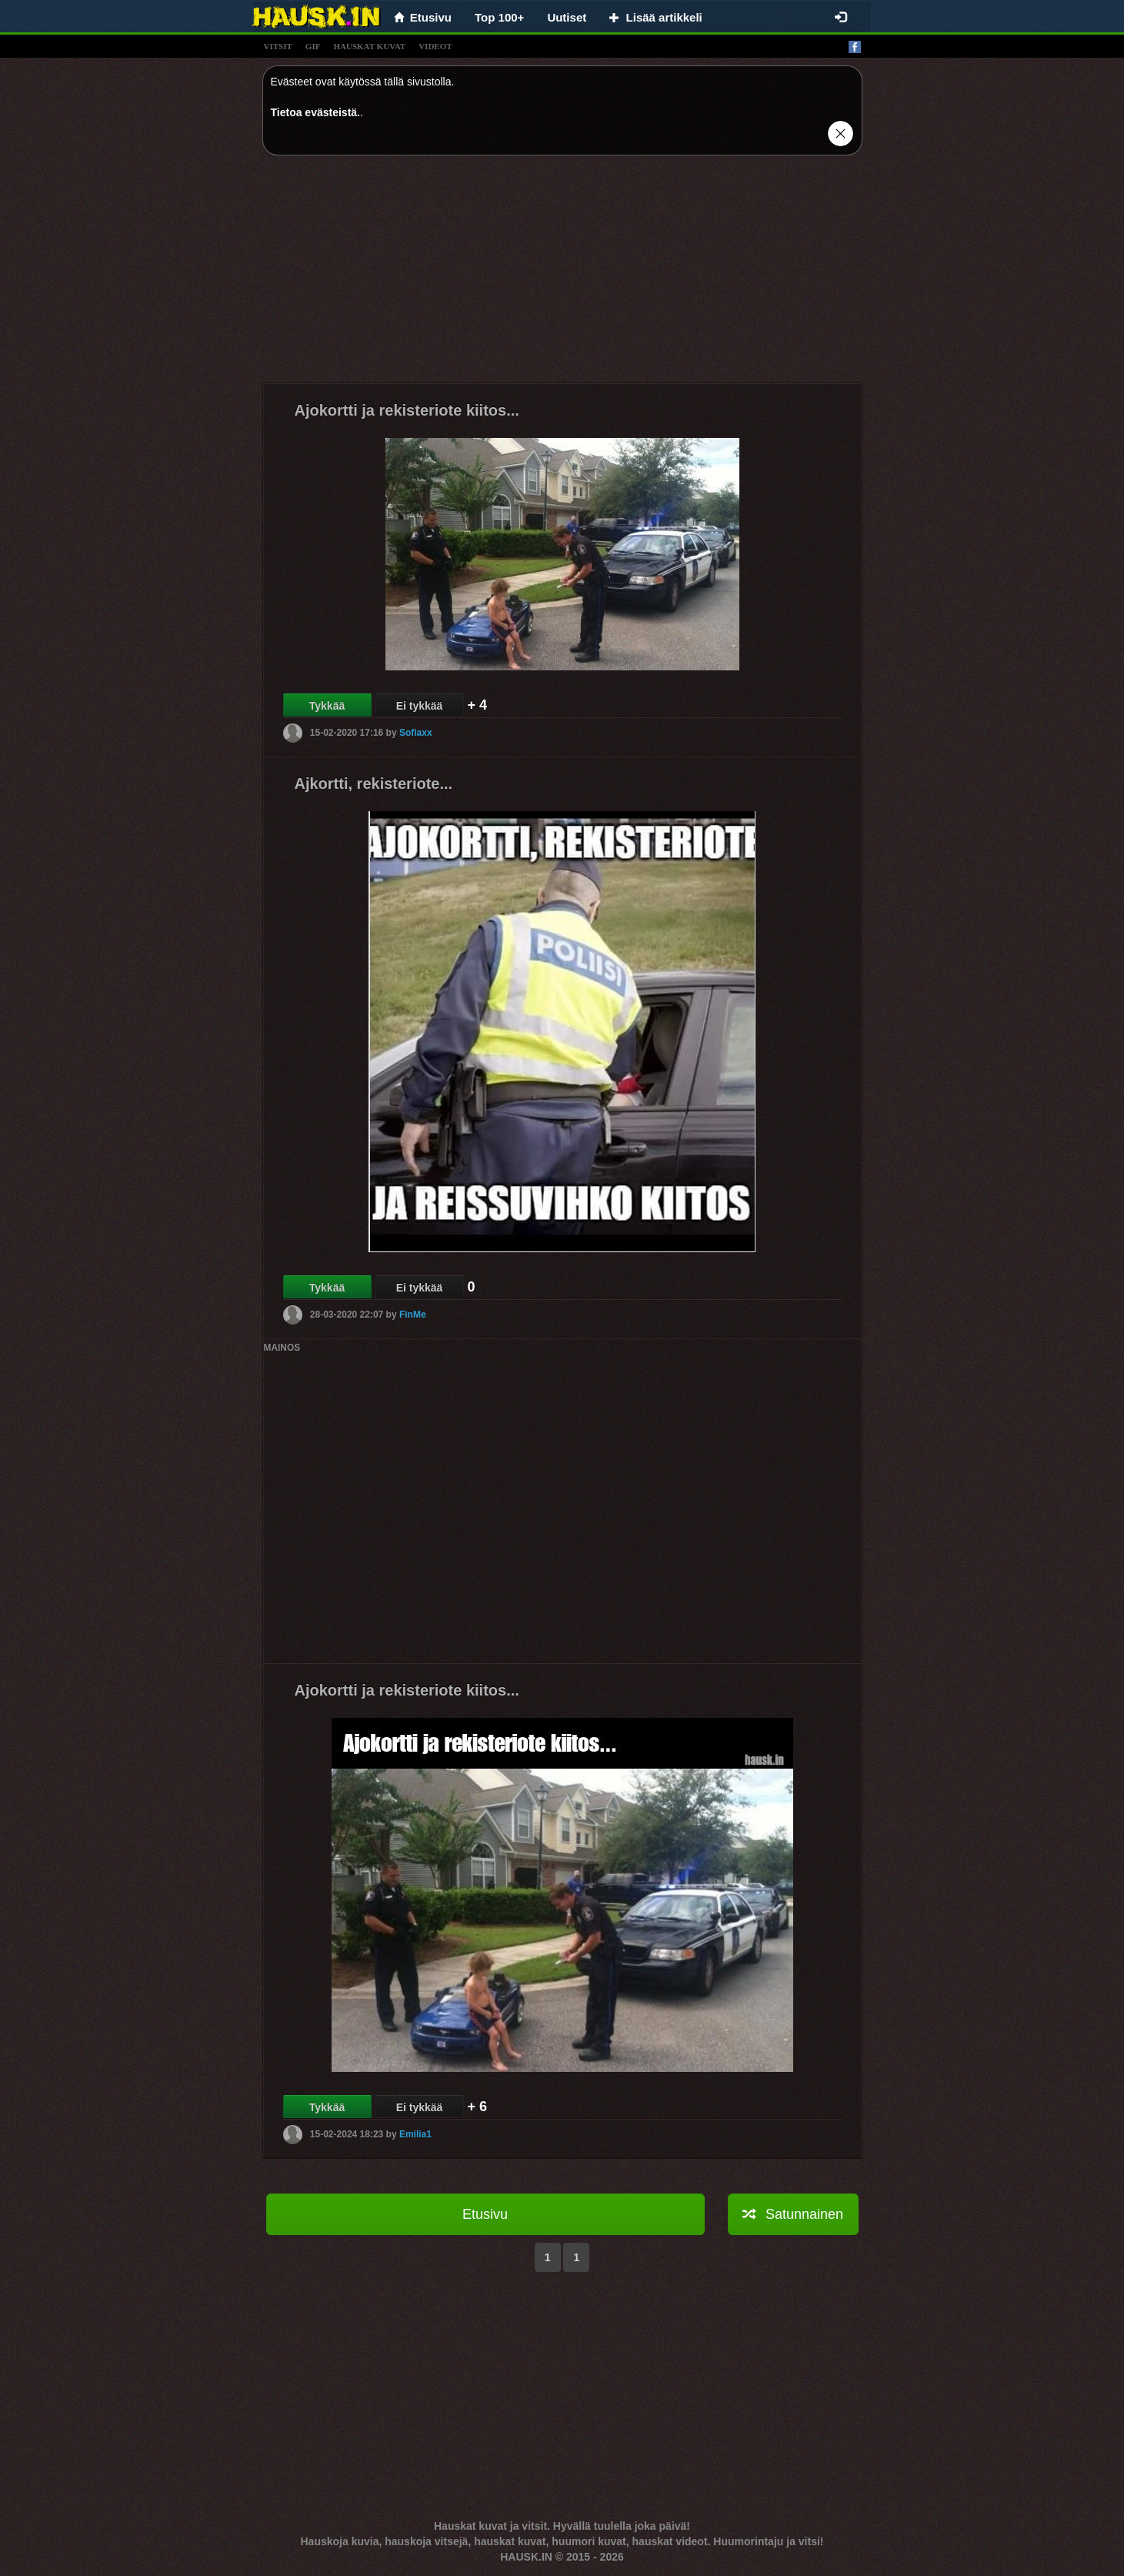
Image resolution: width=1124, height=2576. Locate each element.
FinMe (412, 1314)
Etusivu (485, 2214)
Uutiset (566, 17)
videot (435, 46)
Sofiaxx (415, 732)
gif (313, 46)
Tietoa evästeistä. (315, 112)
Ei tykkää (419, 706)
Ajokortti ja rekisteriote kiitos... (407, 410)
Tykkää (327, 706)
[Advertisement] (562, 275)
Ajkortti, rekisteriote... (374, 783)
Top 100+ (499, 17)
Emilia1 (415, 2134)
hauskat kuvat (369, 46)
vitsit (278, 46)
